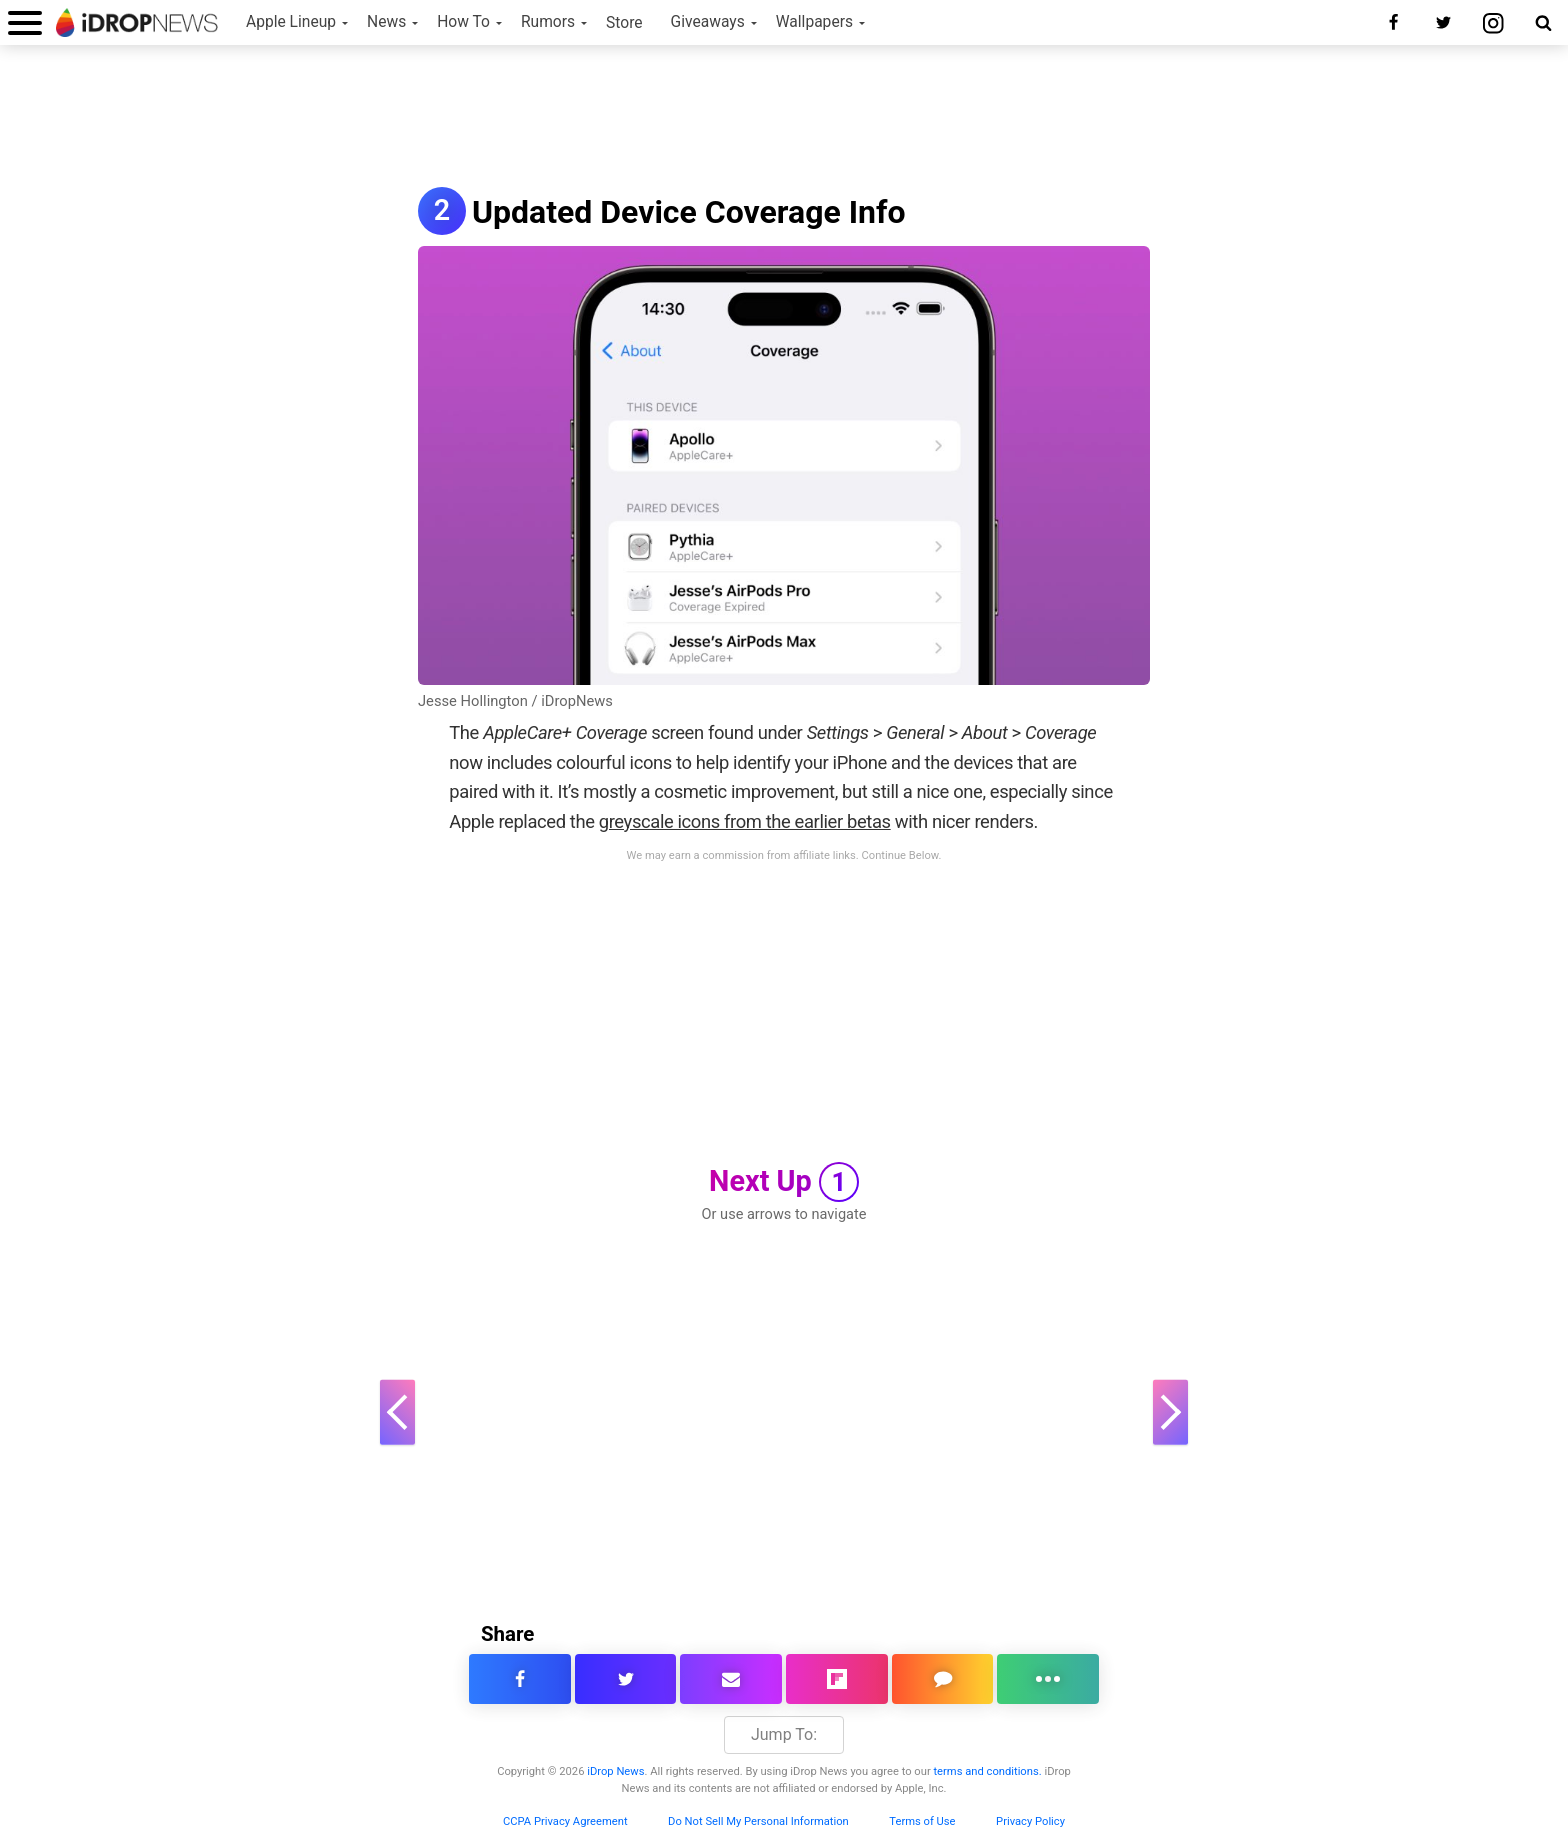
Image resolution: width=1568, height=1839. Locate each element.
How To (463, 22)
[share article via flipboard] (837, 1679)
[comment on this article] (943, 1679)
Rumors (548, 22)
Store (624, 23)
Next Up (784, 1182)
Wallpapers (814, 22)
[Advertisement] (784, 118)
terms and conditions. (987, 1771)
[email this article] (731, 1679)
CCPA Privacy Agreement (565, 1821)
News (386, 22)
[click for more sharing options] (1048, 1679)
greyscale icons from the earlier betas (745, 821)
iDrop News (615, 1771)
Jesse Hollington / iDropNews (515, 701)
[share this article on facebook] (520, 1679)
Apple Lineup (291, 22)
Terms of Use (922, 1821)
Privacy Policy (1030, 1821)
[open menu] (25, 22)
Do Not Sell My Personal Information (758, 1821)
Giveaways (708, 22)
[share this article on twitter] (626, 1679)
